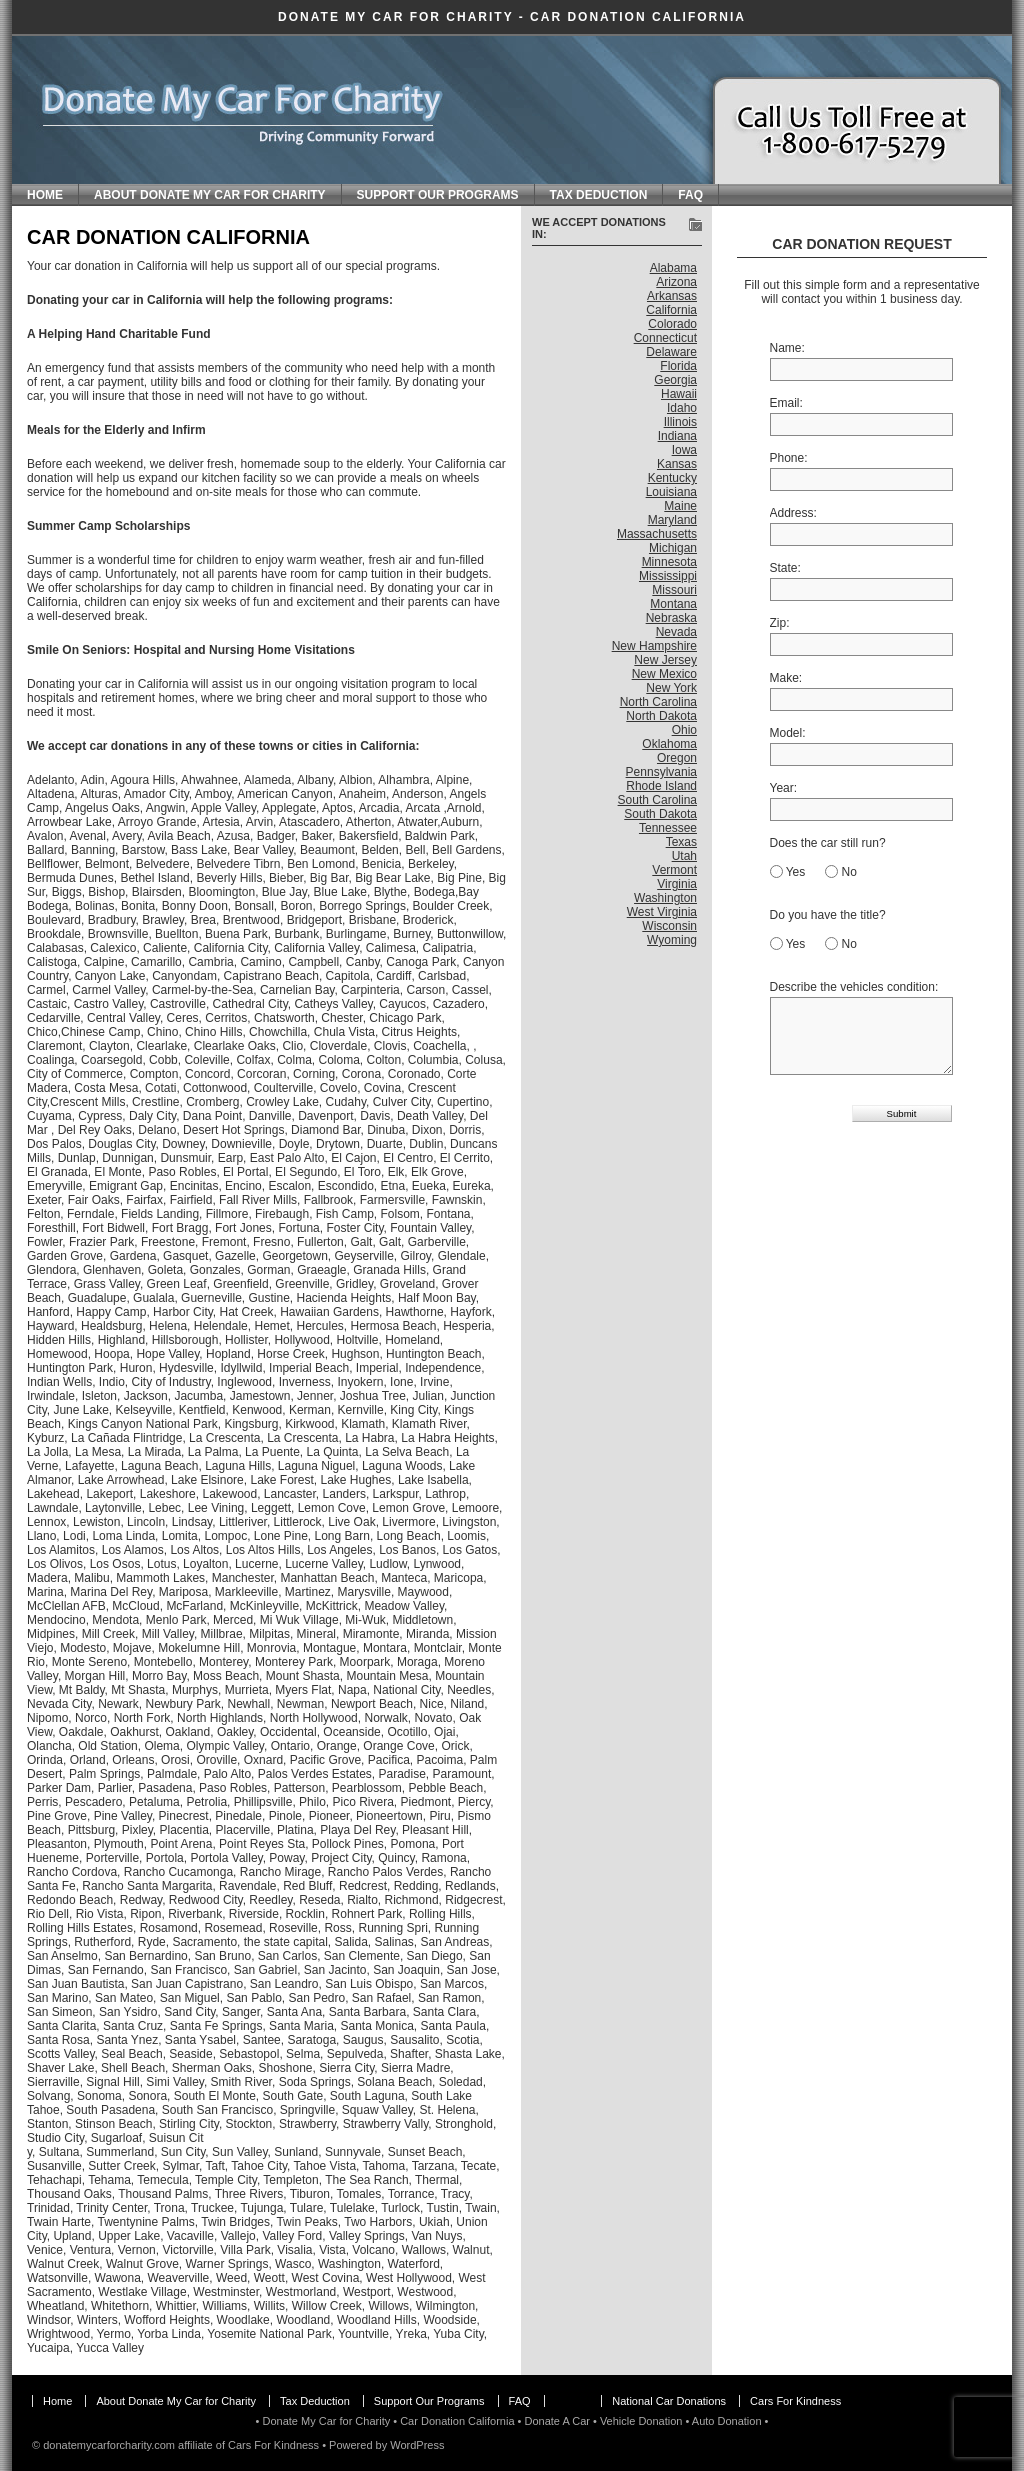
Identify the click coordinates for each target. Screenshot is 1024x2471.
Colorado (672, 324)
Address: (793, 513)
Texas (681, 842)
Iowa (684, 450)
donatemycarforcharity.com (109, 2445)
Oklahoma (669, 744)
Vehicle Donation (641, 2421)
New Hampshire (654, 646)
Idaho (682, 408)
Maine (680, 506)
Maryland (672, 520)
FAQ (690, 195)
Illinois (680, 422)
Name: (787, 348)
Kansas (677, 464)
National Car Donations (669, 2401)
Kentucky (672, 478)
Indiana (677, 436)
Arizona (676, 282)
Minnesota (669, 562)
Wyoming (672, 940)
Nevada (676, 632)
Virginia (677, 884)
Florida (678, 366)
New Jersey (665, 660)
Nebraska (671, 618)
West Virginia (662, 912)
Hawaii (679, 394)
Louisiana (671, 492)
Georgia (675, 380)
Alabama (673, 268)
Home (45, 195)
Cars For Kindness (795, 2401)
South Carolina (657, 800)
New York (671, 688)
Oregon (677, 758)
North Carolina (658, 702)
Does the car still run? (828, 843)
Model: (788, 733)
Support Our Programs (438, 195)
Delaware (671, 352)
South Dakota (660, 814)
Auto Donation (727, 2421)
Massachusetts (657, 534)
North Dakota (661, 716)
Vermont (674, 870)
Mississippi (668, 576)
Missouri (674, 590)
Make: (786, 678)
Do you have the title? (828, 915)
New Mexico (664, 674)
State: (785, 568)
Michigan (673, 548)
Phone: (789, 458)
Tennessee (668, 828)
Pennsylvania (661, 772)
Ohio (684, 730)
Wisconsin (669, 926)
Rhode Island (661, 786)
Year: (784, 788)
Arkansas (672, 296)
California (671, 310)
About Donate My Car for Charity (210, 195)
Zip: (780, 623)
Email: (786, 403)
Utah (684, 856)
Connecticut (665, 338)
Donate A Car (556, 2421)
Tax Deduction (599, 195)
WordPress (417, 2445)
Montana (673, 604)
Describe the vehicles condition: (854, 987)
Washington (665, 898)
